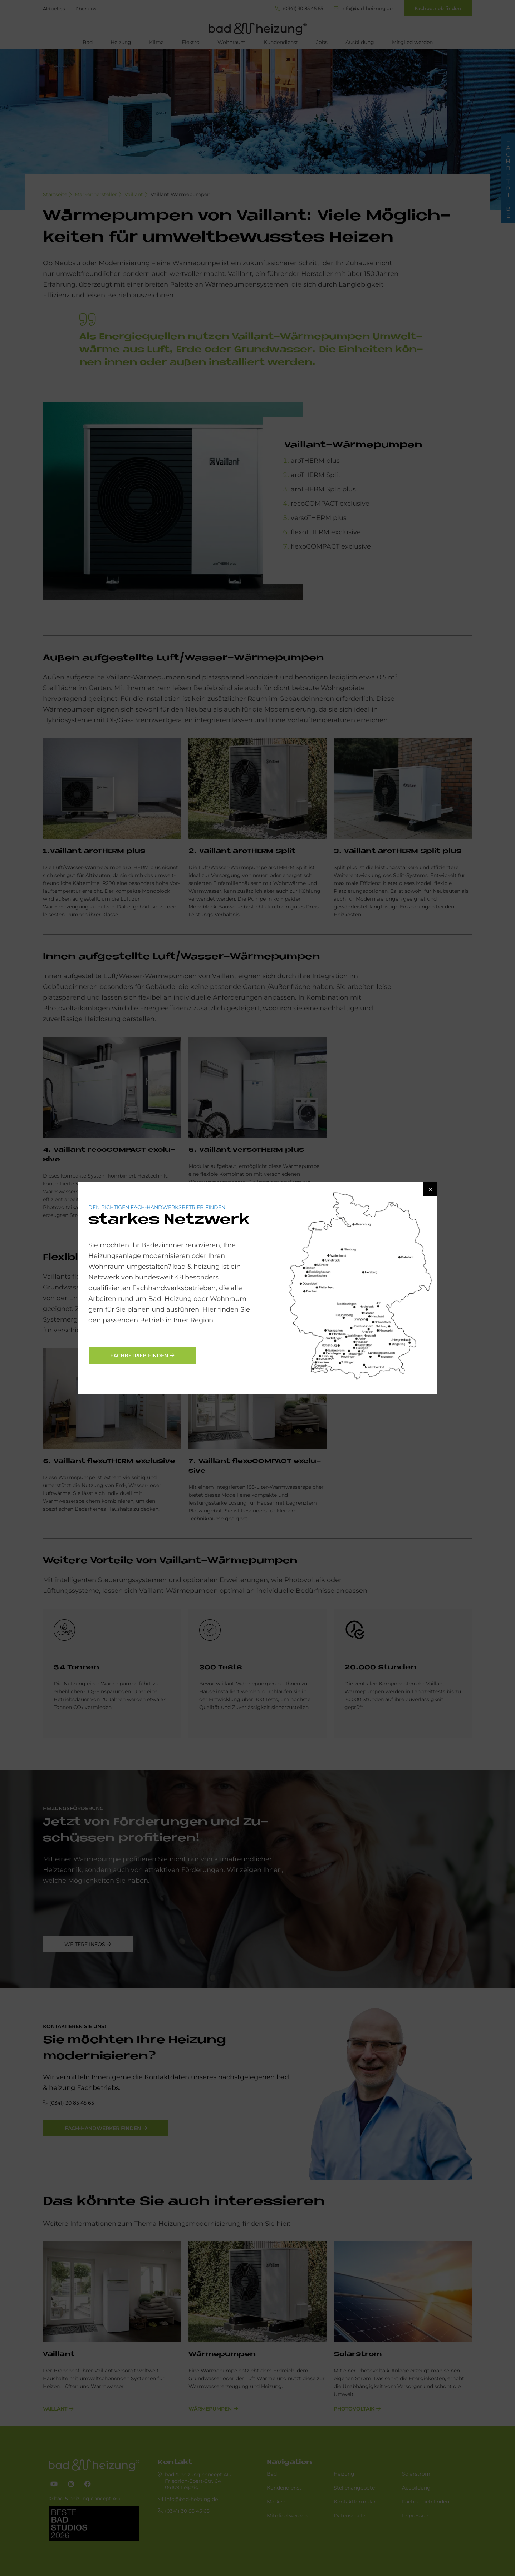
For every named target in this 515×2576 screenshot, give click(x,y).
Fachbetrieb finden (139, 1355)
